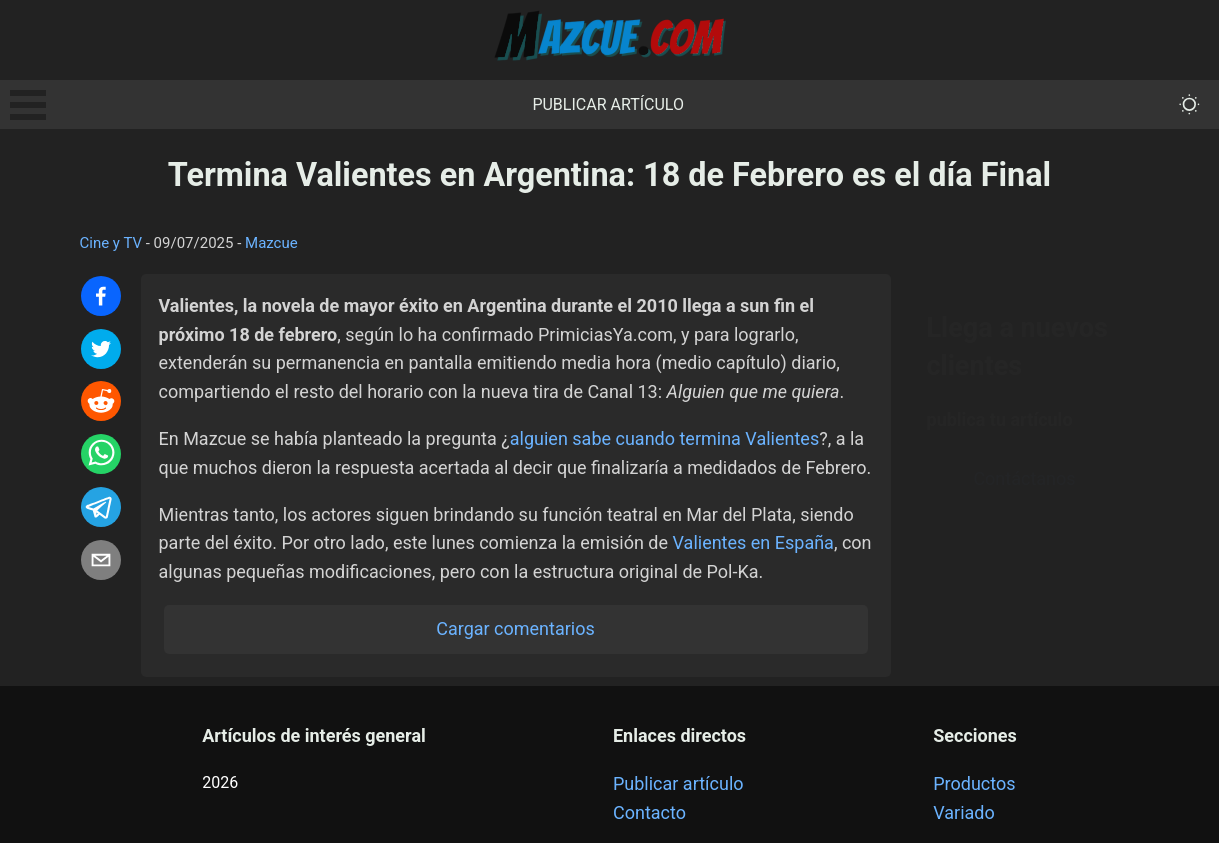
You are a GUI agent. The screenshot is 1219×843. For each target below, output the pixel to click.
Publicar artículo (608, 104)
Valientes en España (753, 542)
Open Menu (28, 105)
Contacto (649, 812)
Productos (974, 783)
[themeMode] (1189, 104)
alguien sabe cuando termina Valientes (664, 438)
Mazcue (271, 243)
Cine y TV (111, 243)
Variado (964, 812)
